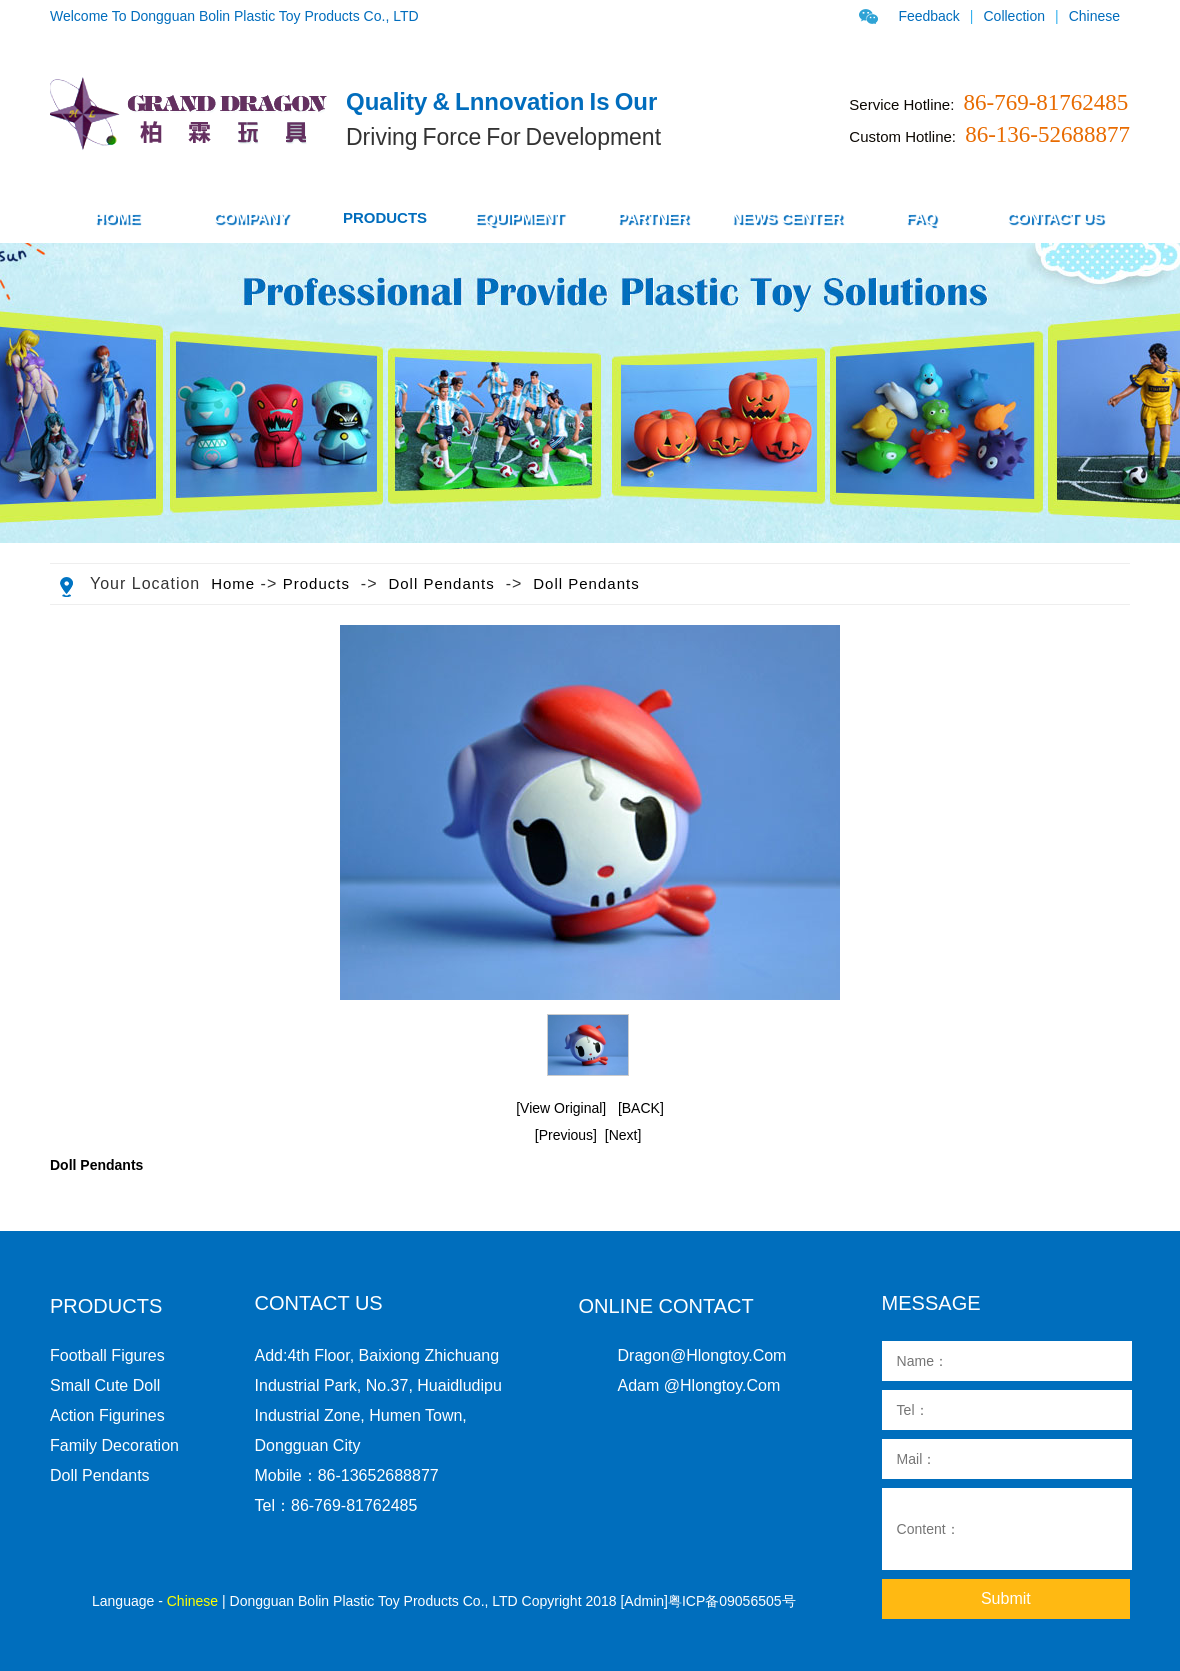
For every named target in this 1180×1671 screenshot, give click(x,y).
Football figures (107, 1355)
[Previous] (566, 1135)
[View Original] (561, 1108)
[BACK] (641, 1108)
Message (931, 1303)
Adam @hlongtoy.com (699, 1385)
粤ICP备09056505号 (732, 1601)
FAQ (921, 217)
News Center (787, 217)
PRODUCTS (385, 217)
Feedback (928, 16)
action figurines (107, 1415)
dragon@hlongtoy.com (702, 1355)
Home (233, 583)
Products (316, 583)
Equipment (518, 217)
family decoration (114, 1445)
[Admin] (643, 1601)
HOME (117, 217)
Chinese (1094, 16)
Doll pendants (441, 583)
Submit (1006, 1598)
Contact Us (1054, 217)
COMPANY (251, 217)
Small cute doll (105, 1385)
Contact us (319, 1303)
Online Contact (666, 1306)
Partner (652, 217)
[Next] (623, 1135)
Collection (1014, 16)
